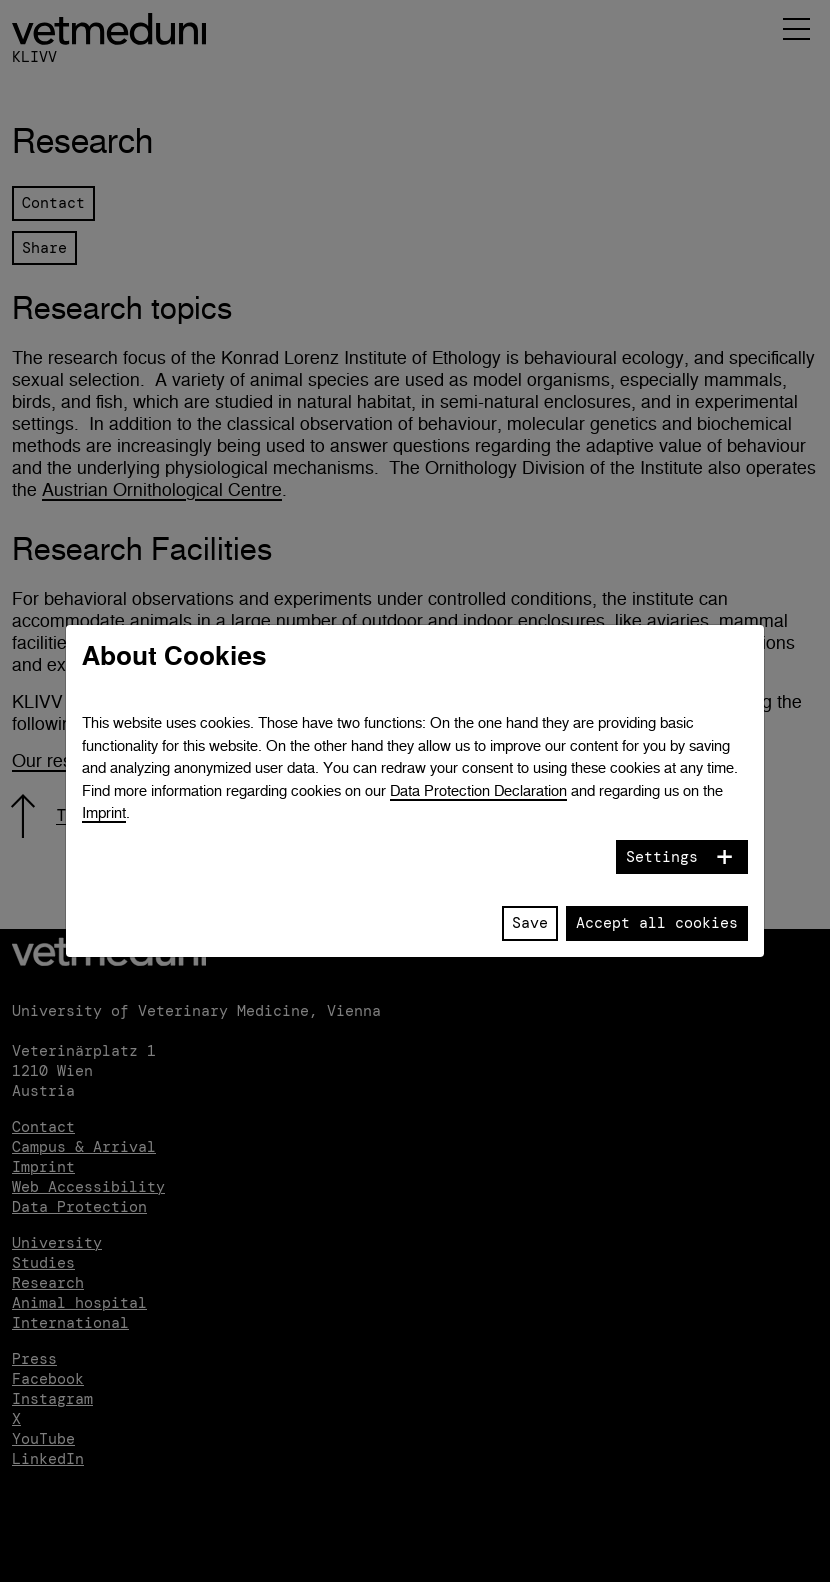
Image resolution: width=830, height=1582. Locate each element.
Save (530, 923)
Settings (662, 857)
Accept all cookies (657, 923)
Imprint (104, 812)
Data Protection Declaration (478, 790)
